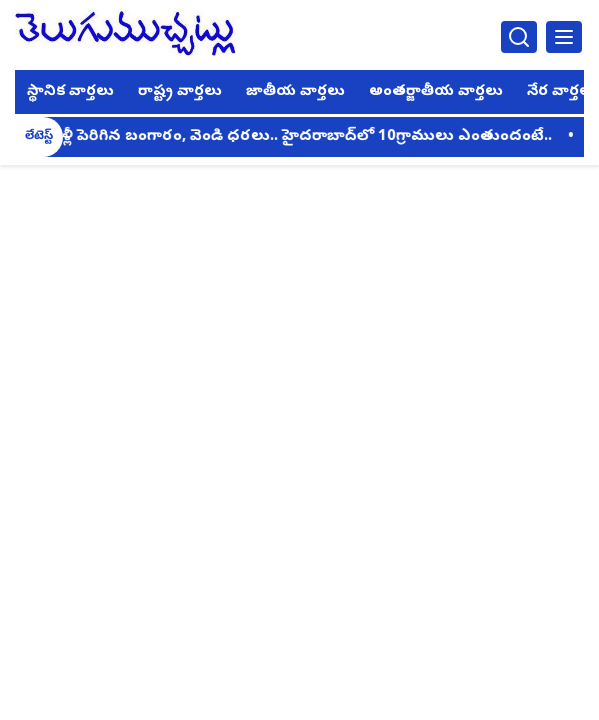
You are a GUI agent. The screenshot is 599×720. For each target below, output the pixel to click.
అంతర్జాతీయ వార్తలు (436, 92)
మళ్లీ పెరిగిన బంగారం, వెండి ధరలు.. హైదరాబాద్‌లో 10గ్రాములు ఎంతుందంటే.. (302, 137)
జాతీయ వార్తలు (295, 92)
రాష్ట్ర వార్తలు (180, 92)
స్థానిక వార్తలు (70, 92)
